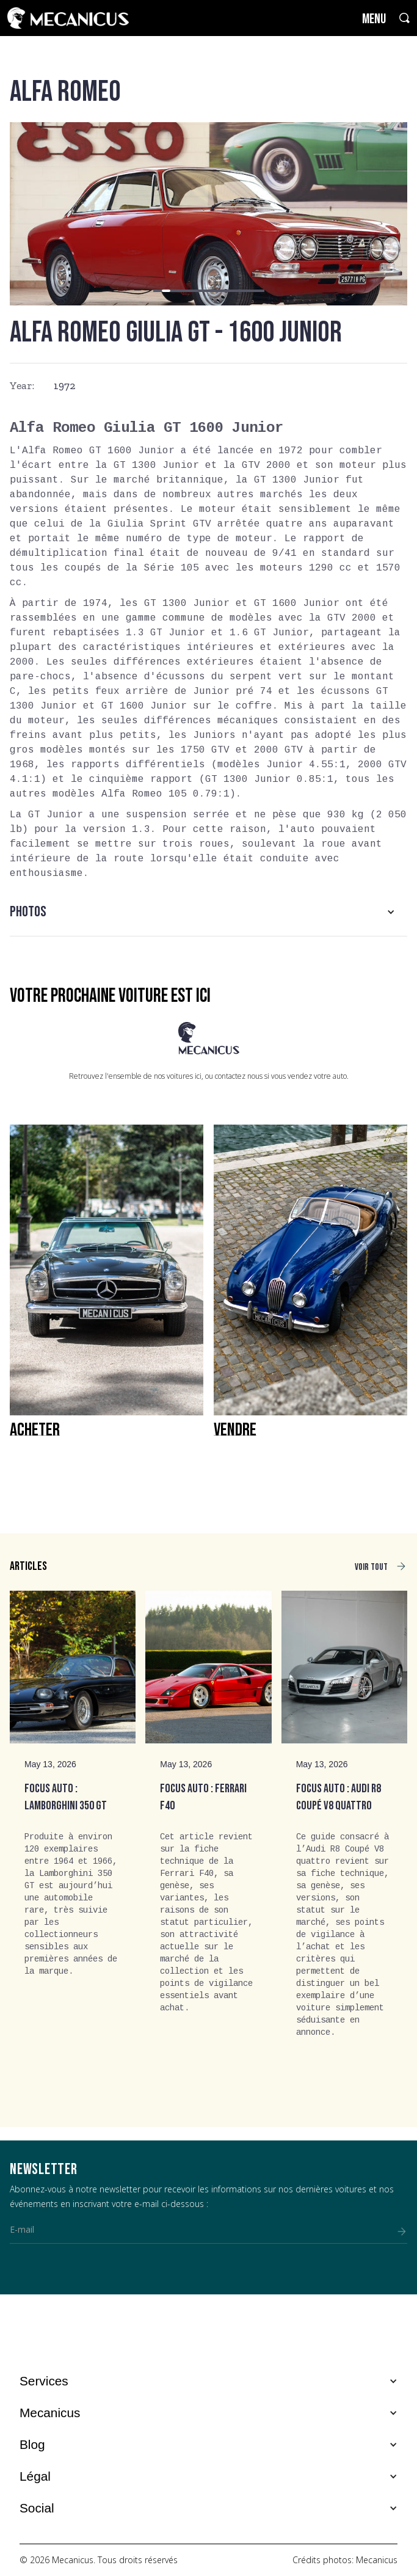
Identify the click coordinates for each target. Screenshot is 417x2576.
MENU (374, 19)
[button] (157, 291)
